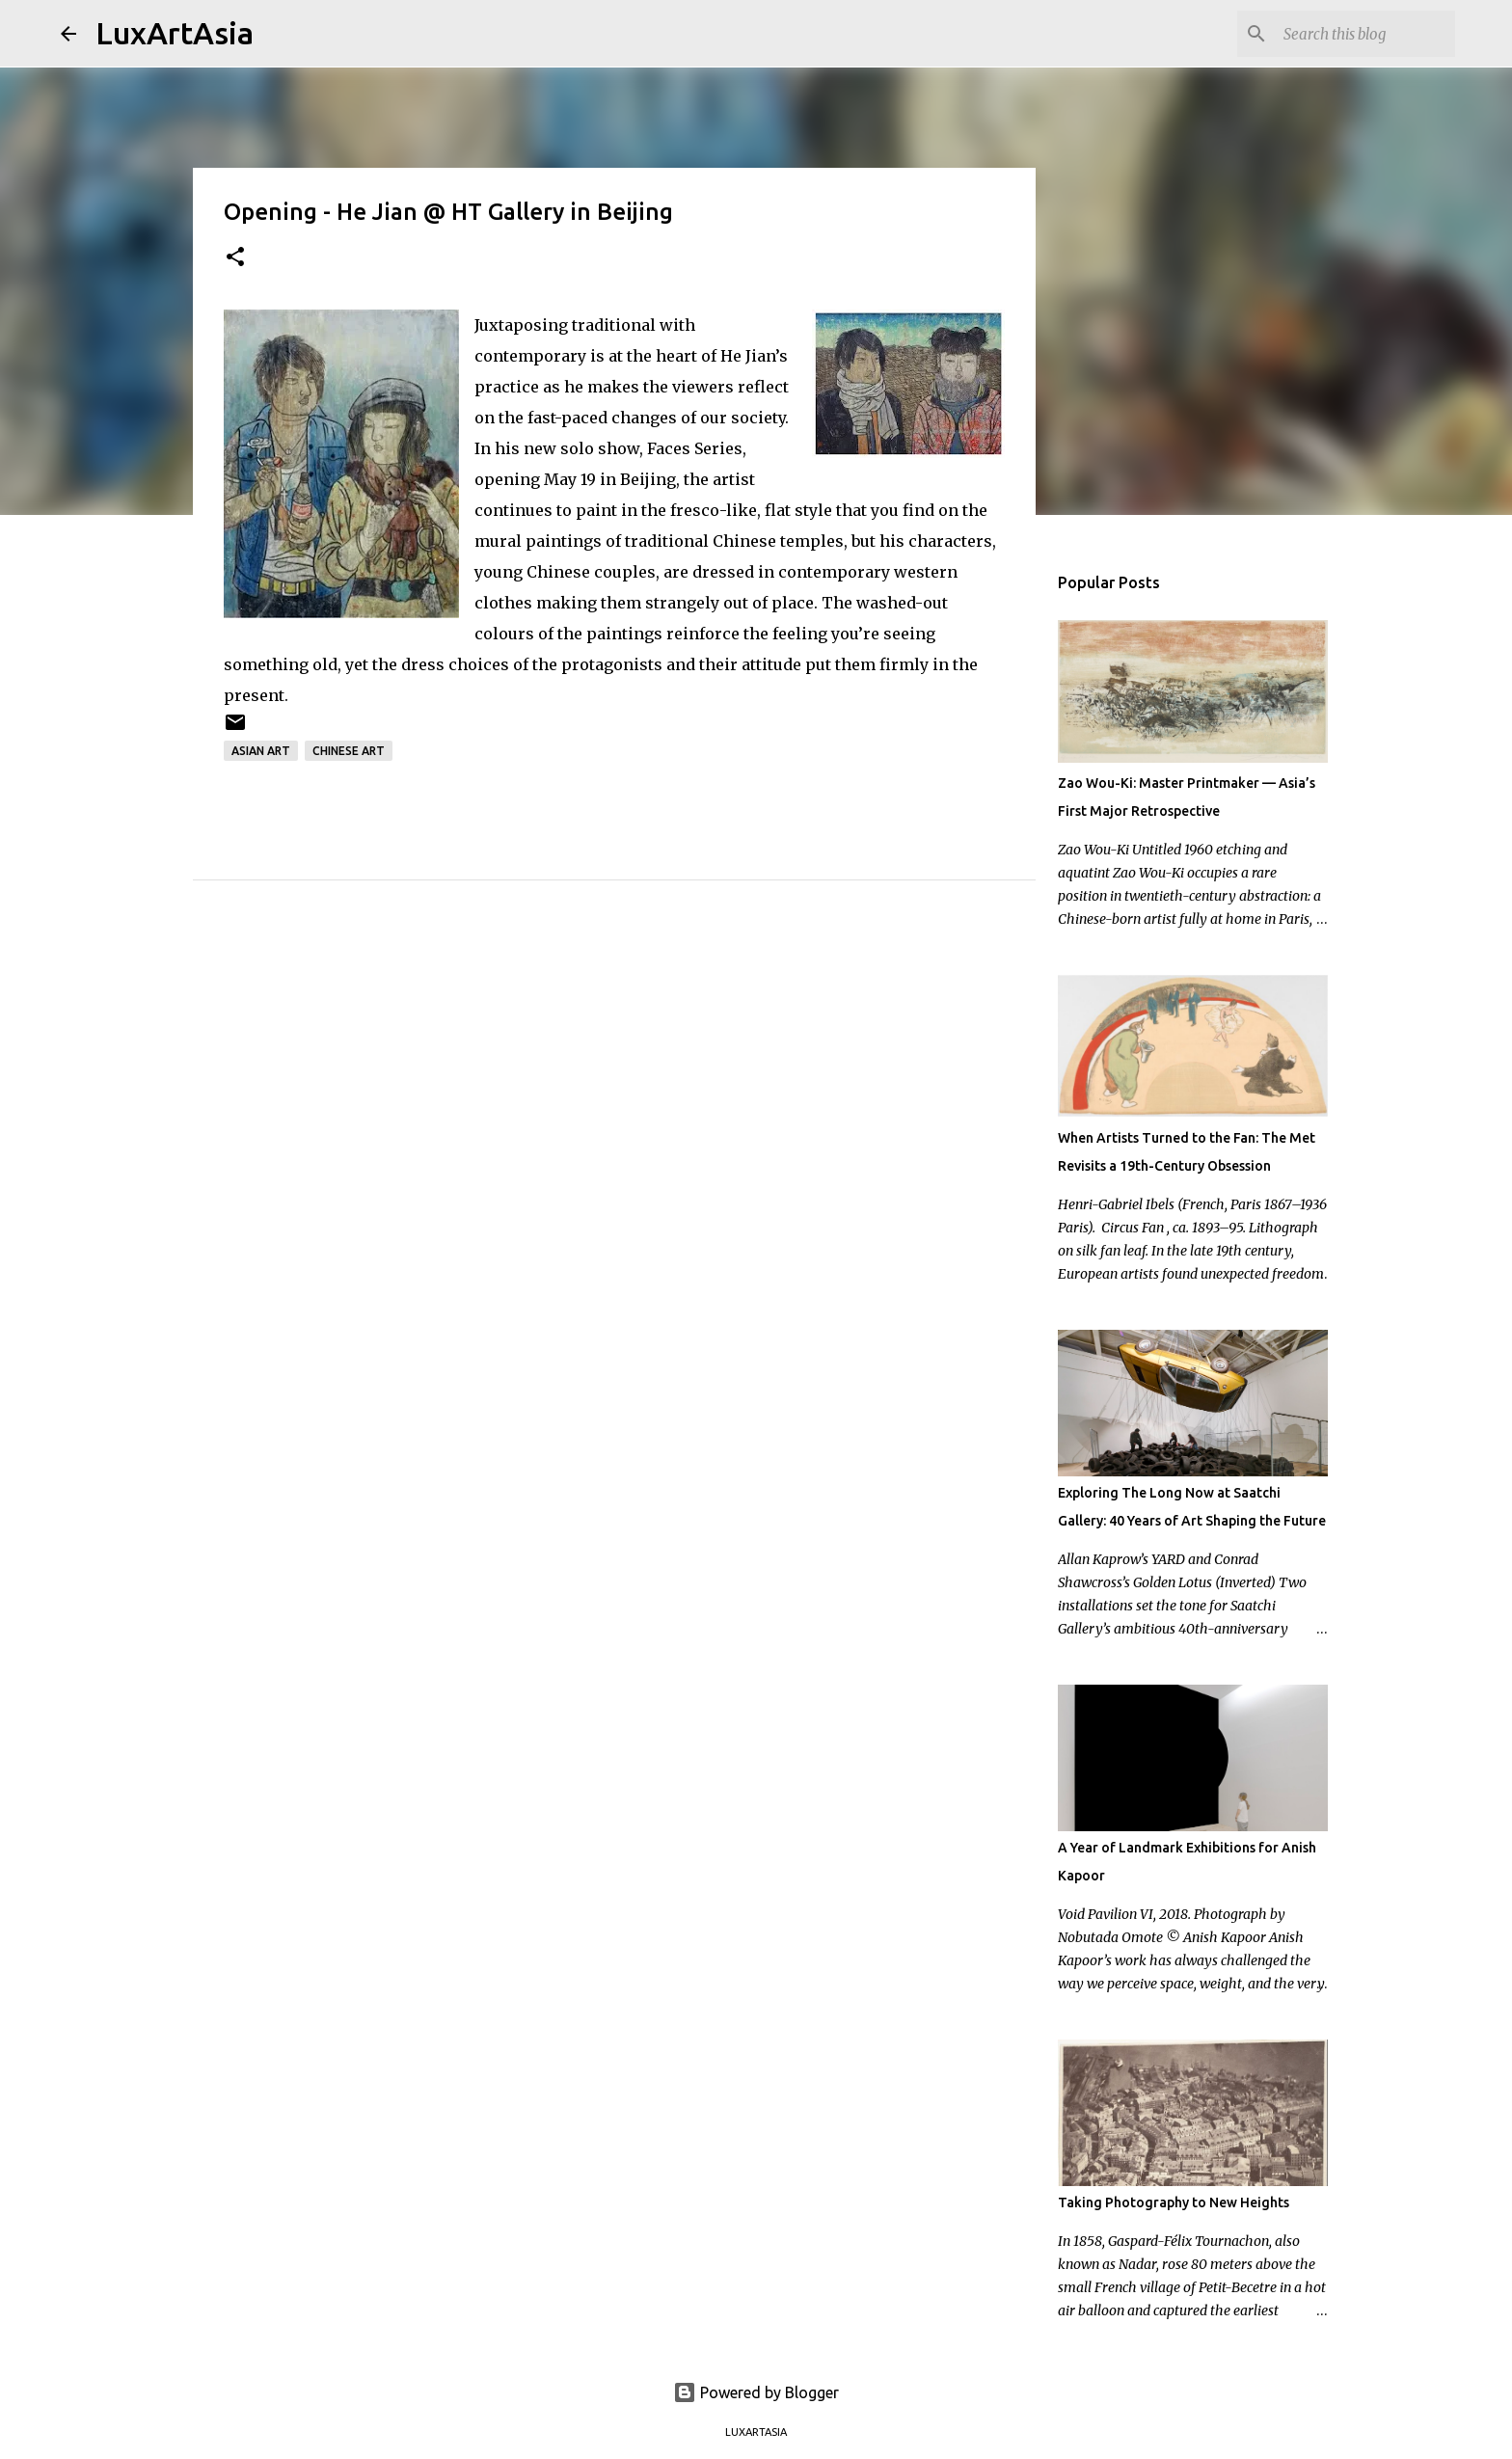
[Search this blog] (1354, 34)
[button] (235, 258)
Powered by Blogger (756, 2392)
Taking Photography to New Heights (1173, 2202)
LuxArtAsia (174, 32)
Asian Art (260, 750)
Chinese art (348, 750)
